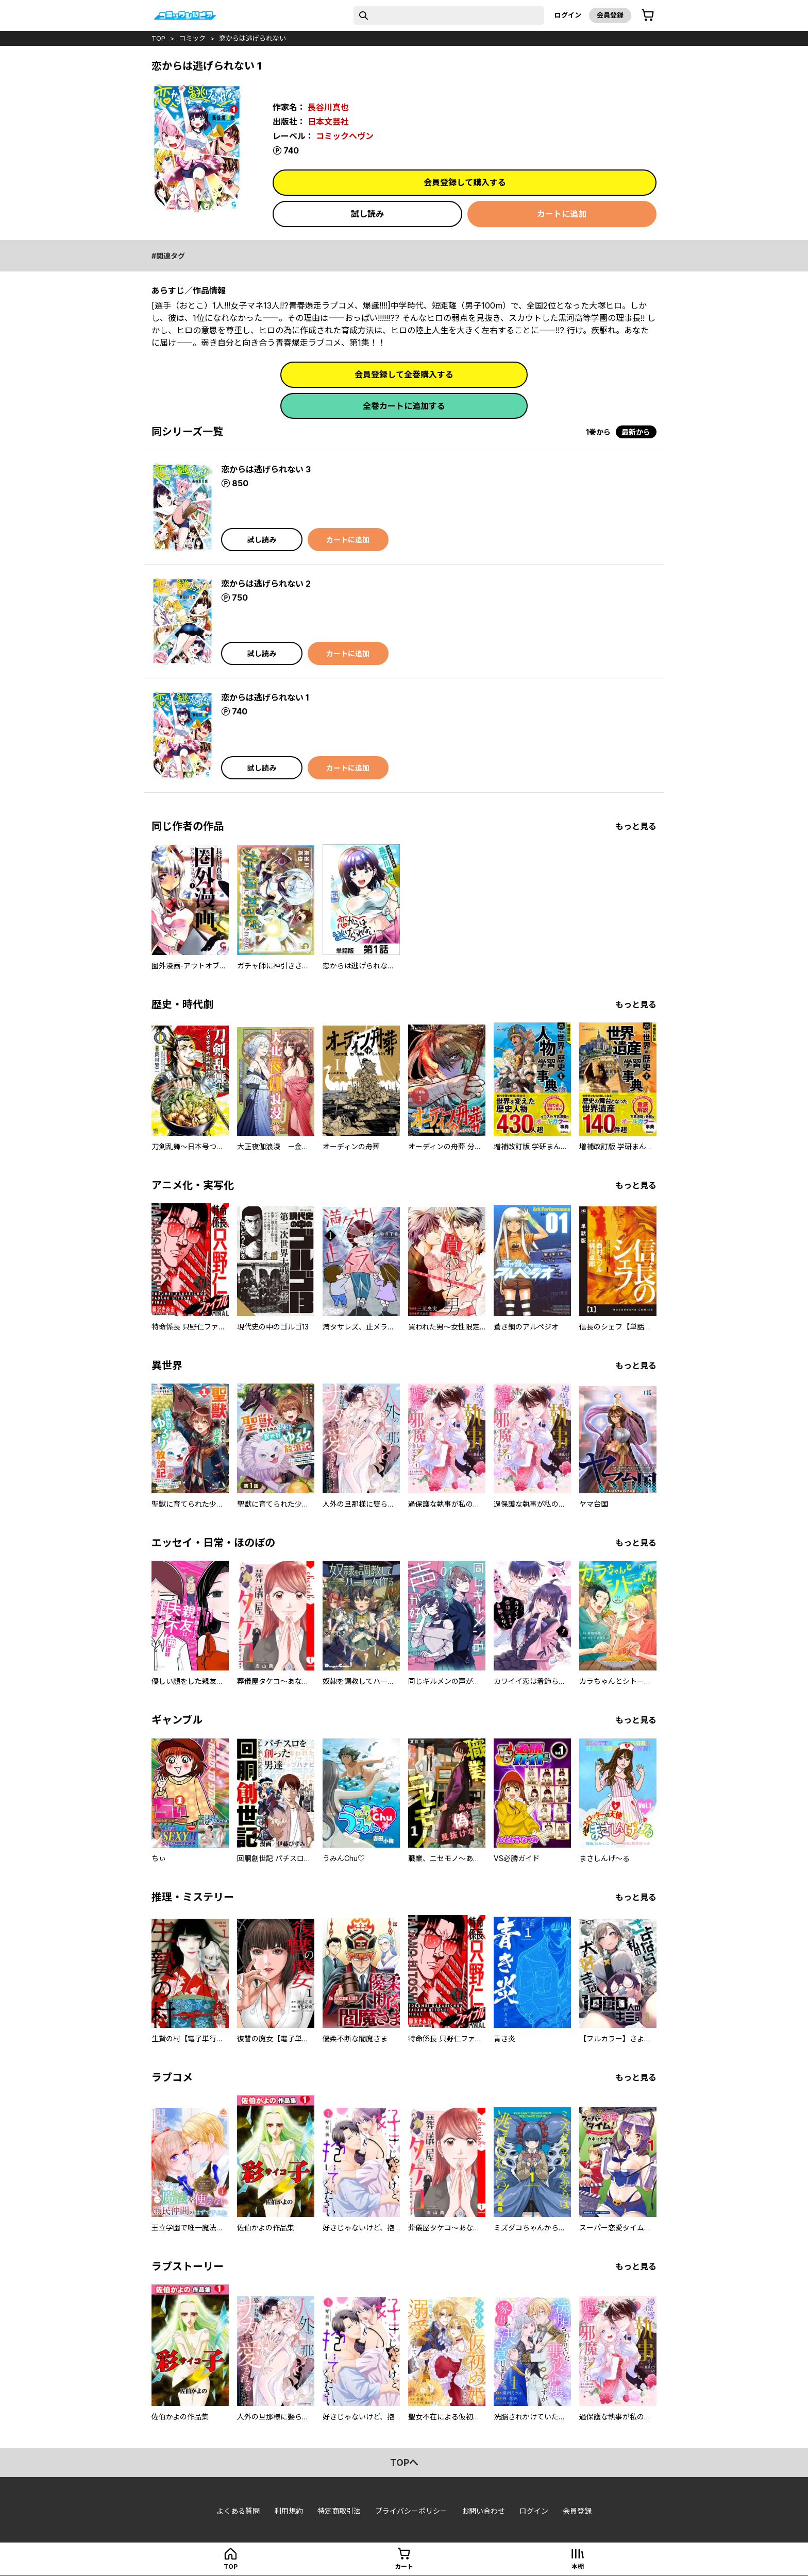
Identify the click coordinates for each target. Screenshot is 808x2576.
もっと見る (635, 826)
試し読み (367, 214)
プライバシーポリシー (411, 2510)
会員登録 (610, 15)
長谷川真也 (328, 107)
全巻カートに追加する (404, 406)
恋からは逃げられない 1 (265, 697)
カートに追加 (561, 214)
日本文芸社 (328, 121)
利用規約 (288, 2510)
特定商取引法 (339, 2510)
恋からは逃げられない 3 (266, 469)
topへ (404, 2462)
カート (404, 2566)
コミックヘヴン (345, 136)
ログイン (567, 15)
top (158, 38)
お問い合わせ (483, 2510)
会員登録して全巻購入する (404, 374)
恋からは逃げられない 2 (266, 583)
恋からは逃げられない (252, 38)
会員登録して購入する (465, 182)
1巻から (598, 432)
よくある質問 (238, 2510)
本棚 (577, 2566)
